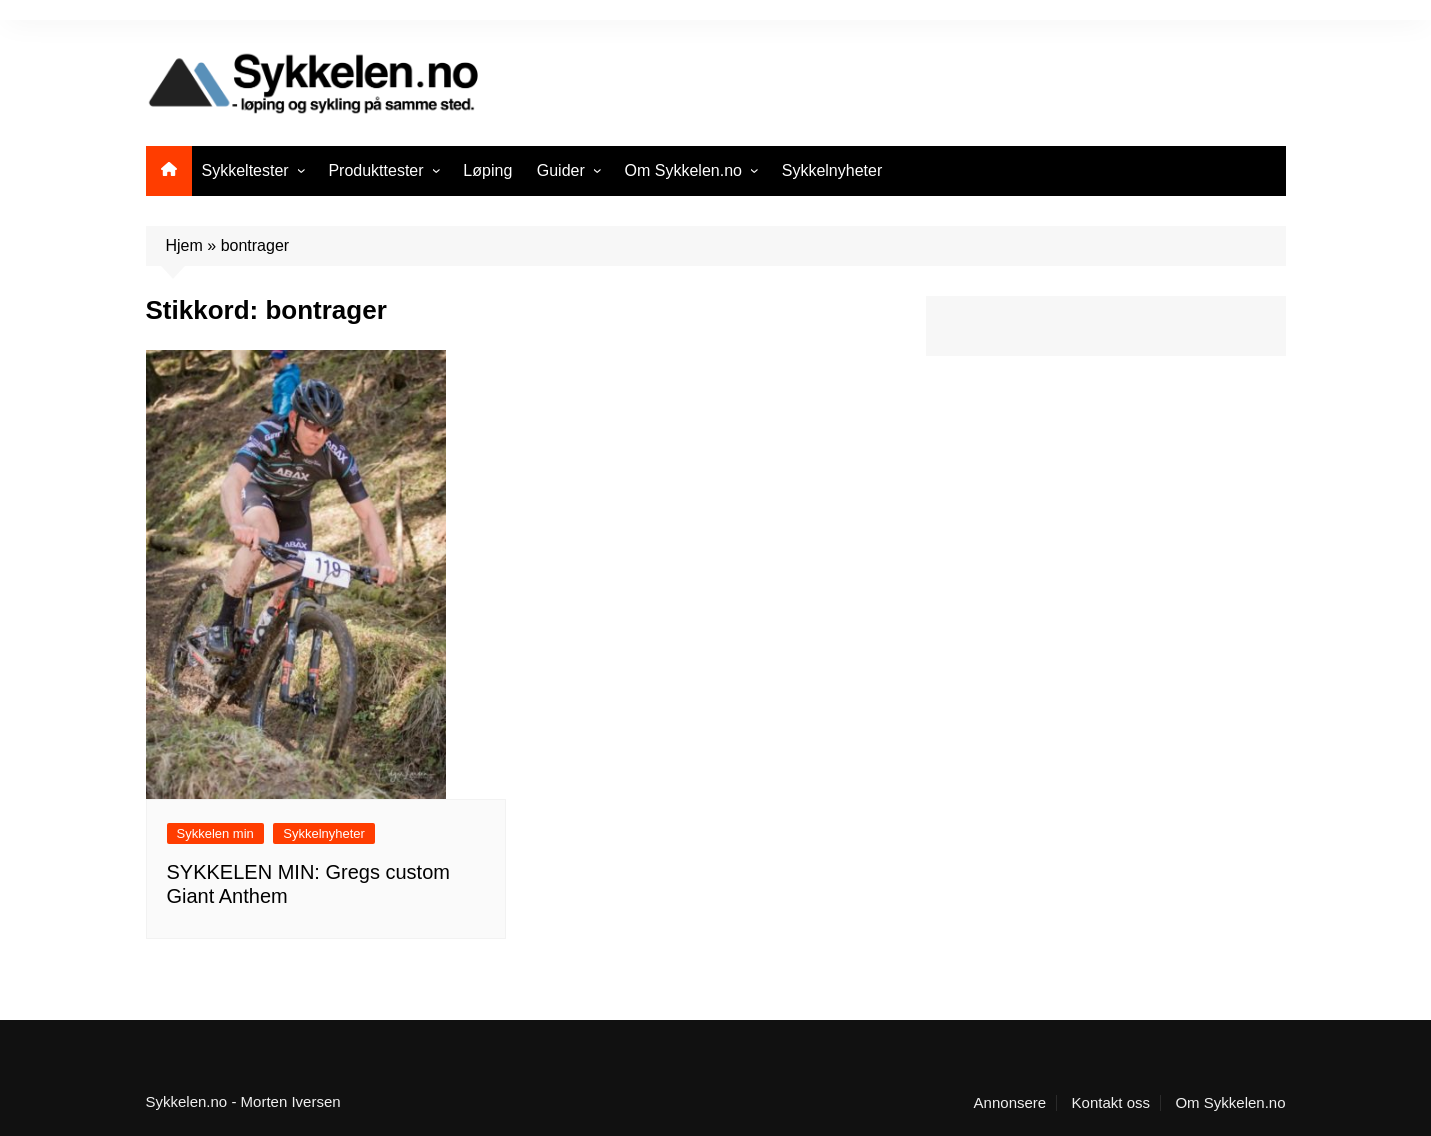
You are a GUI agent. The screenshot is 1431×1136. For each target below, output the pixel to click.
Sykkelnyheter (832, 170)
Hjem (184, 245)
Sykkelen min (215, 833)
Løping (487, 170)
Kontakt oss (1111, 1103)
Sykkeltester (245, 170)
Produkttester (375, 170)
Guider (561, 170)
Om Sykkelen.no (683, 170)
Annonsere (1010, 1103)
